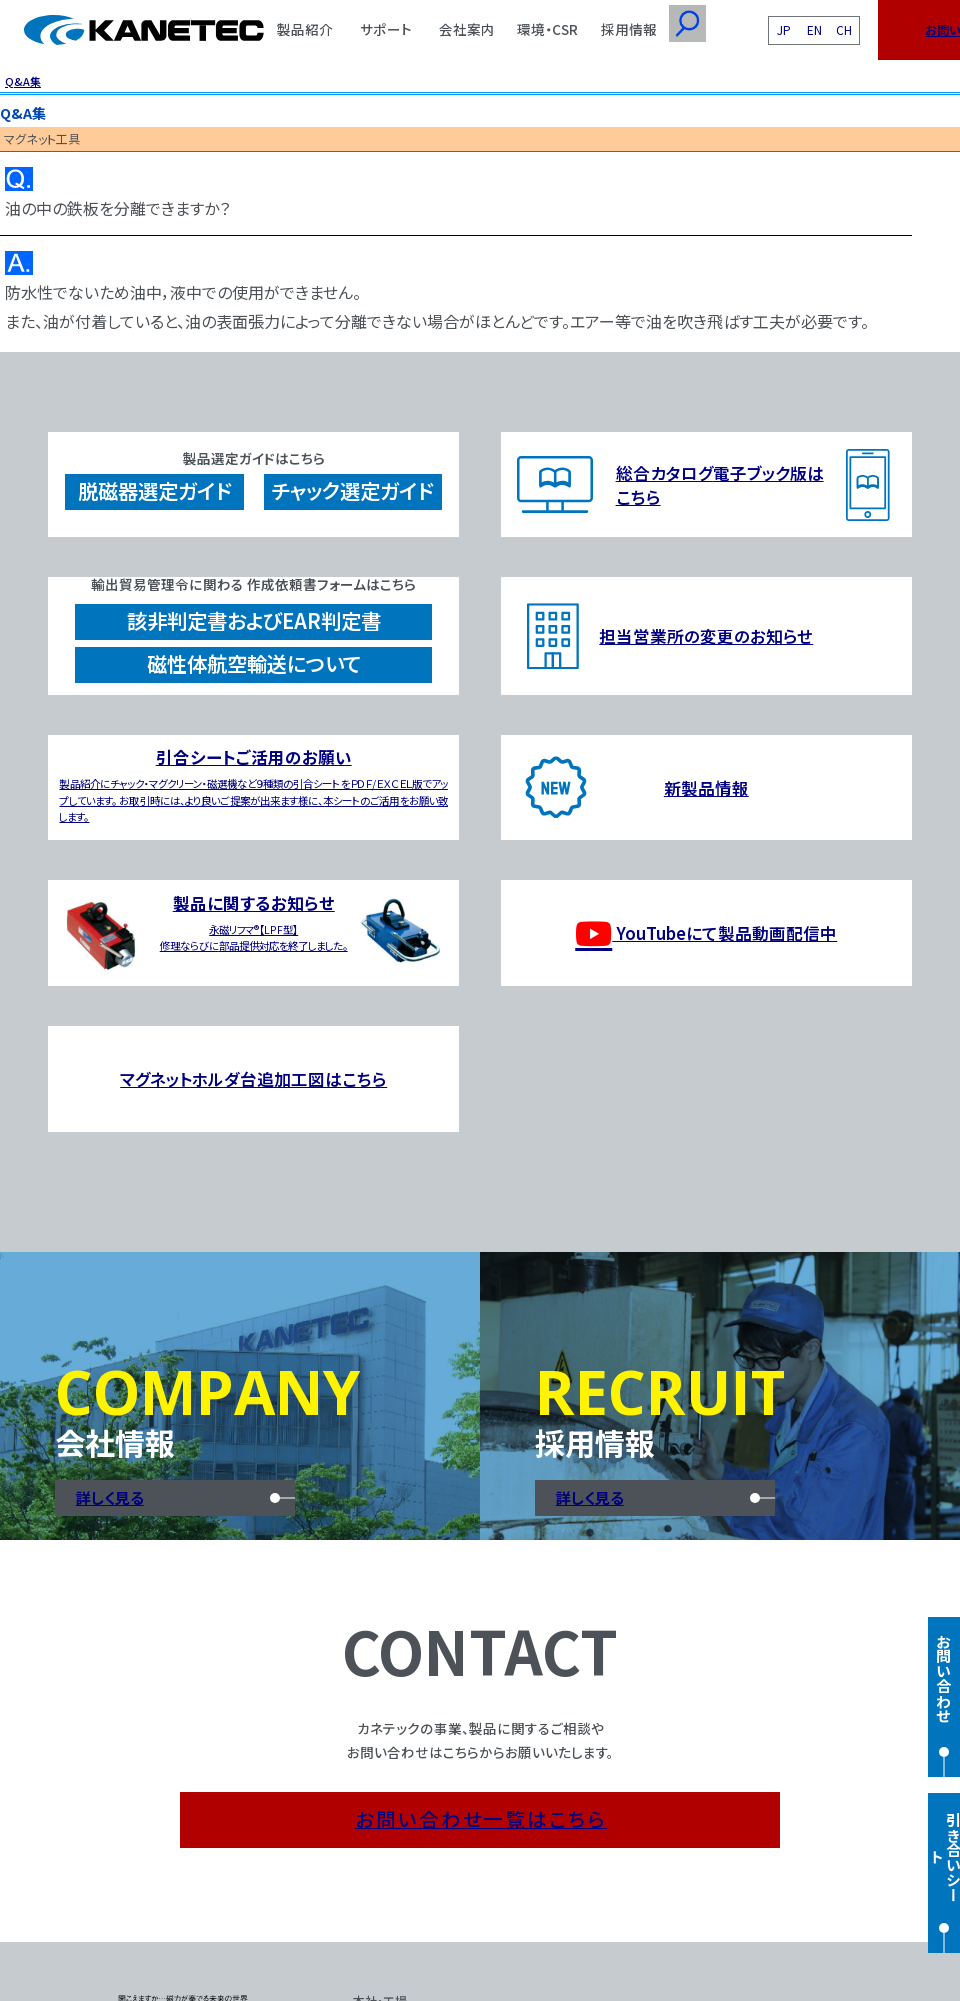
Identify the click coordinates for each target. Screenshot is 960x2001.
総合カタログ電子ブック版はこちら (720, 485)
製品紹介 (305, 29)
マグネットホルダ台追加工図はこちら (253, 1079)
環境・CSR (547, 29)
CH (844, 29)
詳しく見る (110, 1497)
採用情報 (629, 29)
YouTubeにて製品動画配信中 (706, 933)
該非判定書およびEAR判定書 (254, 620)
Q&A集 (23, 81)
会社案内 (467, 29)
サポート (386, 29)
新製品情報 (706, 788)
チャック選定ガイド (352, 490)
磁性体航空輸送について (254, 663)
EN (814, 29)
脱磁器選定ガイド (154, 490)
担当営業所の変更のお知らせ (706, 636)
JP (784, 29)
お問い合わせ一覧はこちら (481, 1818)
